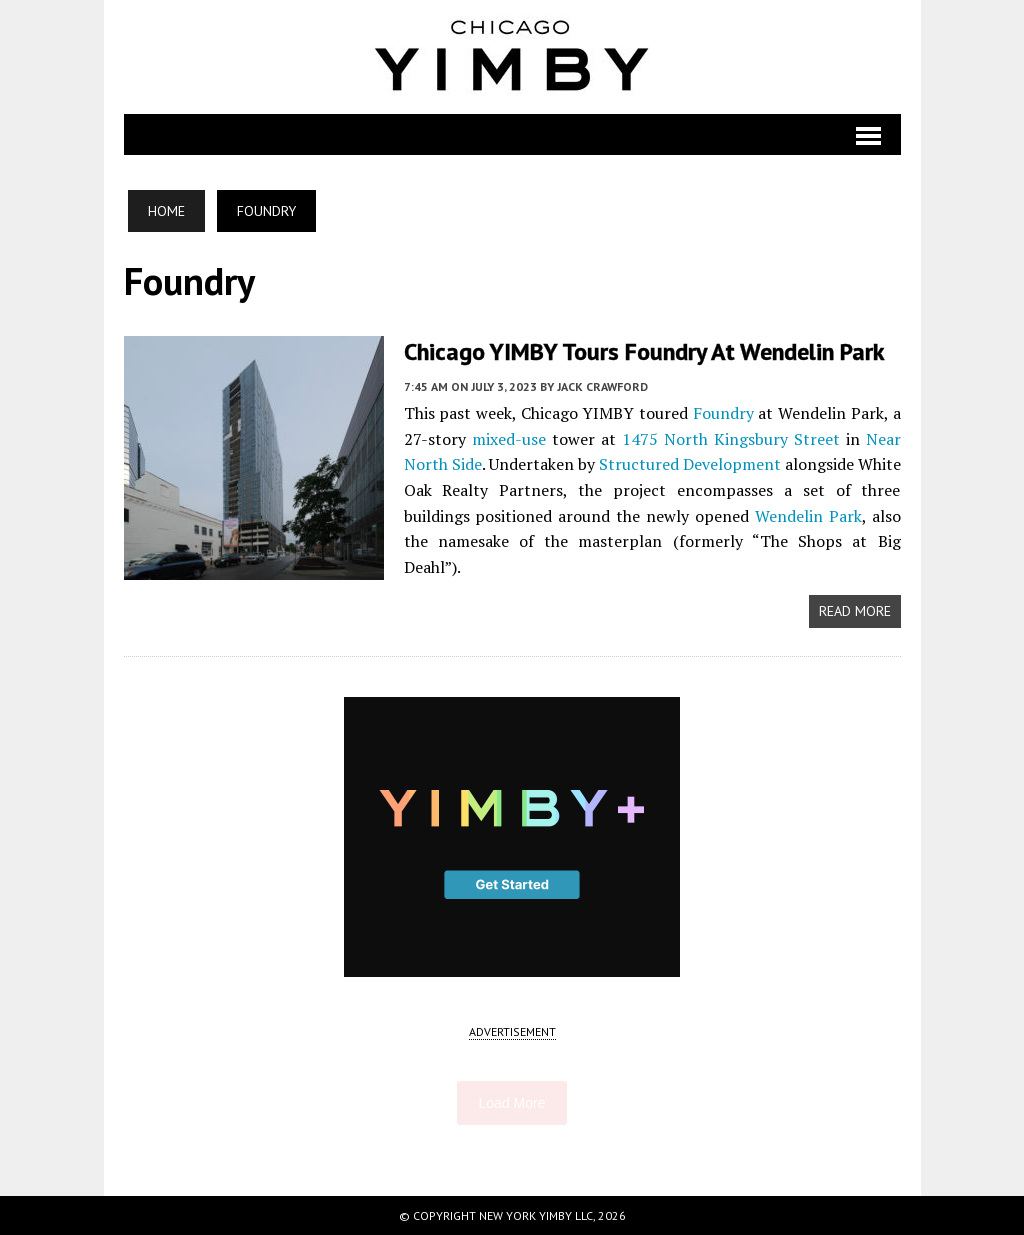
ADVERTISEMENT (512, 1031)
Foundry (723, 413)
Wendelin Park (808, 516)
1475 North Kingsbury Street (731, 439)
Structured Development (690, 464)
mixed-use (509, 439)
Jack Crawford (602, 386)
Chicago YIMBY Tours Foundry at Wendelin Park (644, 351)
